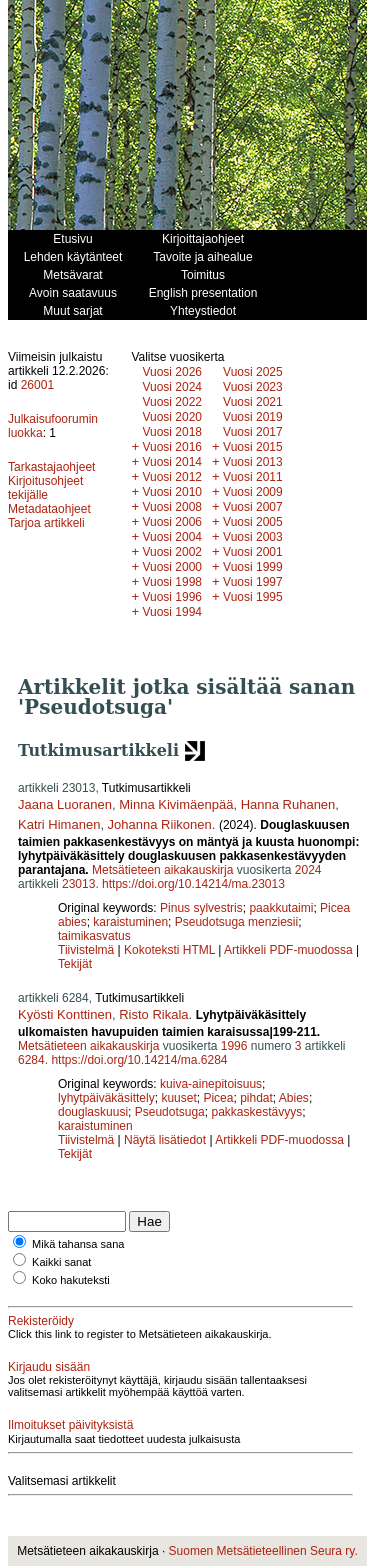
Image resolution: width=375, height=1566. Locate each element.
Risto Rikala (153, 1014)
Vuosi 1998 (172, 582)
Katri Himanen (59, 824)
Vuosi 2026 (172, 372)
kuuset (178, 1098)
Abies (294, 1098)
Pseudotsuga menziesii (236, 922)
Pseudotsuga (170, 1112)
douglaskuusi (93, 1112)
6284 (31, 1060)
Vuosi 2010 (172, 492)
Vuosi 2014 (172, 462)
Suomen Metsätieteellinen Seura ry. (263, 1551)
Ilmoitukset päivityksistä (70, 1425)
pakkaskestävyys (256, 1112)
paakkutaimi (281, 908)
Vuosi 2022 (172, 402)
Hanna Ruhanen (288, 804)
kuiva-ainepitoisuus (211, 1084)
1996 (234, 1046)
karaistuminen (130, 922)
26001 (37, 385)
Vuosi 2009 (253, 492)
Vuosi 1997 (253, 582)
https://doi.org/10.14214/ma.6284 (139, 1060)
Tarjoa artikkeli (46, 523)
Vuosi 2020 (172, 417)
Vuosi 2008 (172, 507)
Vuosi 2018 (172, 432)
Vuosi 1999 (253, 567)
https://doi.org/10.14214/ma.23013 (193, 884)
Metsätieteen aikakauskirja (162, 870)
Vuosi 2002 (172, 552)
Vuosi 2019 (253, 417)
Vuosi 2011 (253, 477)
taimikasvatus (94, 936)
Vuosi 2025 (253, 372)
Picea (218, 1098)
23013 (78, 884)
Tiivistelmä (86, 950)
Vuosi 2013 (253, 462)
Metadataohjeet (49, 509)
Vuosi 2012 (172, 477)
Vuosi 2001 (253, 552)
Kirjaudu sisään (49, 1367)
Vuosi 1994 (172, 612)
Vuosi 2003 (253, 537)
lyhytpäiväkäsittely (106, 1098)
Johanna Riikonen (160, 824)
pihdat (256, 1098)
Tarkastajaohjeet (51, 467)
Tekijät (75, 964)
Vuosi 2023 (253, 387)
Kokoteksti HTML (171, 950)
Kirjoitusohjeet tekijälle (45, 488)
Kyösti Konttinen (65, 1014)
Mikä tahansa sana (78, 1244)
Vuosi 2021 (253, 402)
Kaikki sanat (61, 1262)
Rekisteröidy (41, 1321)
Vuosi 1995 (253, 597)
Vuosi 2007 (253, 507)
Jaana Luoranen (65, 804)
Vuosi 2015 (253, 447)
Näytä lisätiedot (166, 1140)
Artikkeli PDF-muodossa (288, 950)
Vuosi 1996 (172, 597)
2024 (308, 870)
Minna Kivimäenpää (176, 804)
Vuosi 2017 (253, 432)
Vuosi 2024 (172, 387)
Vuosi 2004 (172, 537)
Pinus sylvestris (201, 908)
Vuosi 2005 (253, 522)
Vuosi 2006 (172, 522)
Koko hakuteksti (71, 1280)
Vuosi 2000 (172, 567)
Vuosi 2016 (172, 447)
